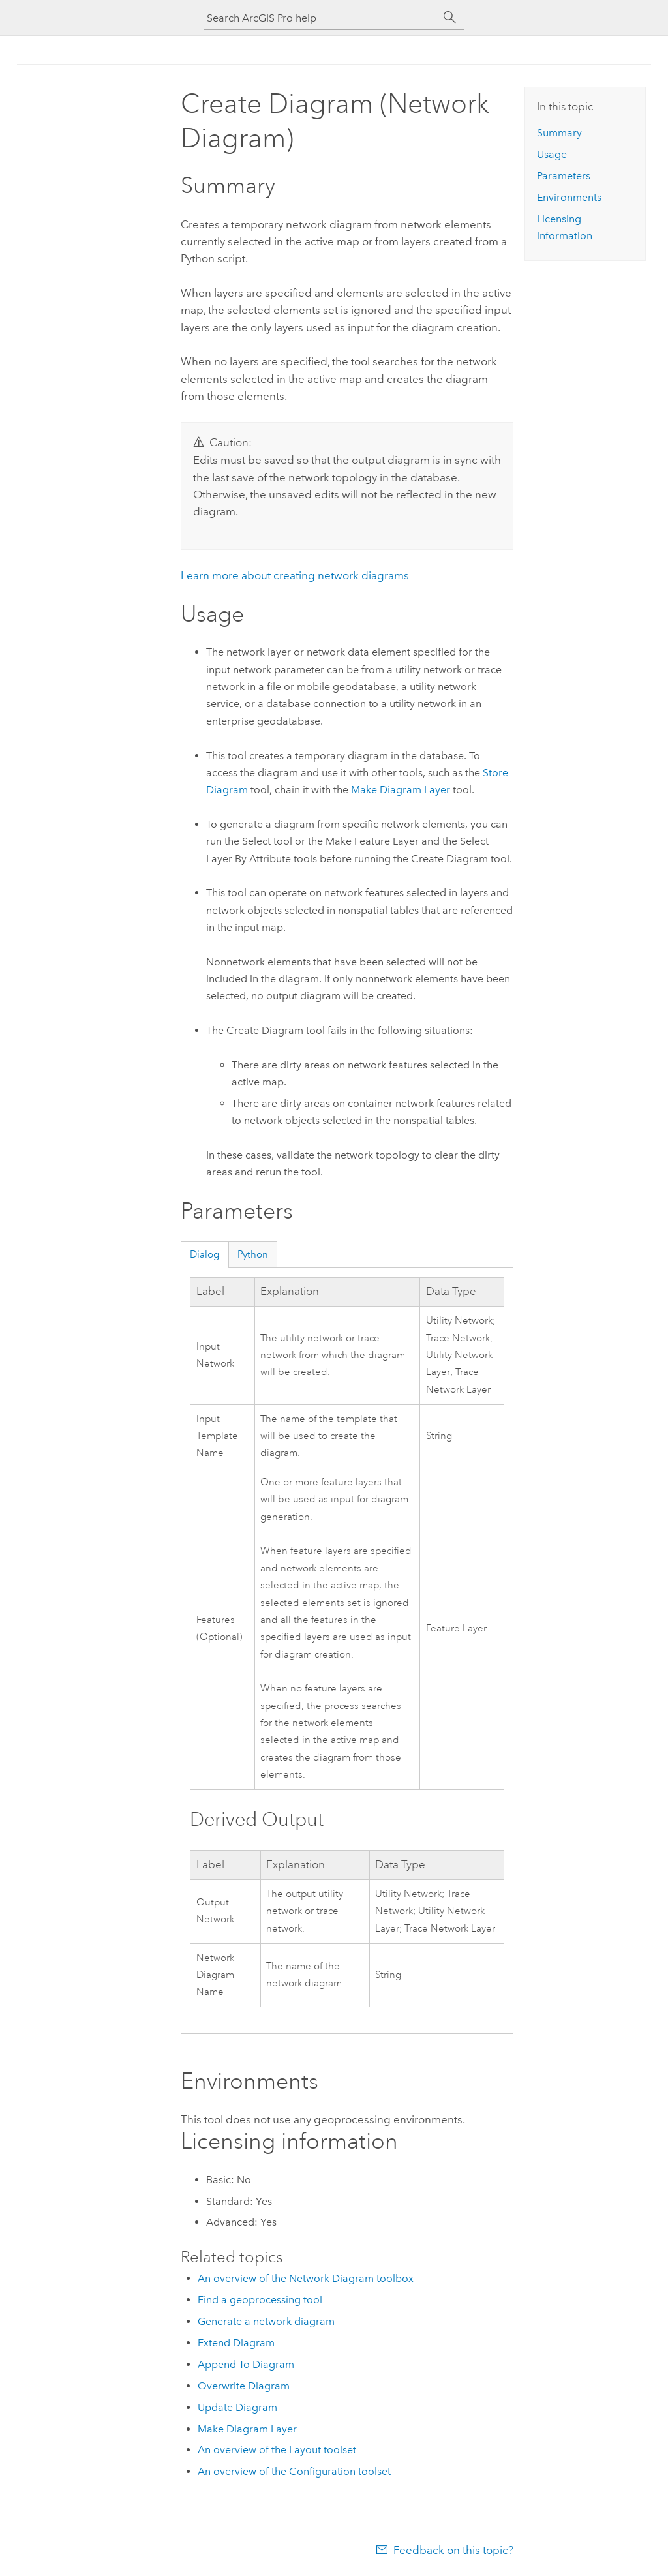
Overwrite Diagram (244, 2386)
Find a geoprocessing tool (260, 2300)
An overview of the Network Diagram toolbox (306, 2278)
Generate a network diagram (266, 2321)
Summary (559, 133)
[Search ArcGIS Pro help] (321, 18)
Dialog (204, 1254)
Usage (552, 154)
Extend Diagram (236, 2343)
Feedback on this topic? (453, 2549)
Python (252, 1254)
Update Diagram (237, 2407)
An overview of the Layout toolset (277, 2450)
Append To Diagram (246, 2364)
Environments (569, 197)
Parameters (563, 176)
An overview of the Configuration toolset (294, 2471)
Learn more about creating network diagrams (295, 575)
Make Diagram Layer (400, 789)
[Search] (450, 17)
